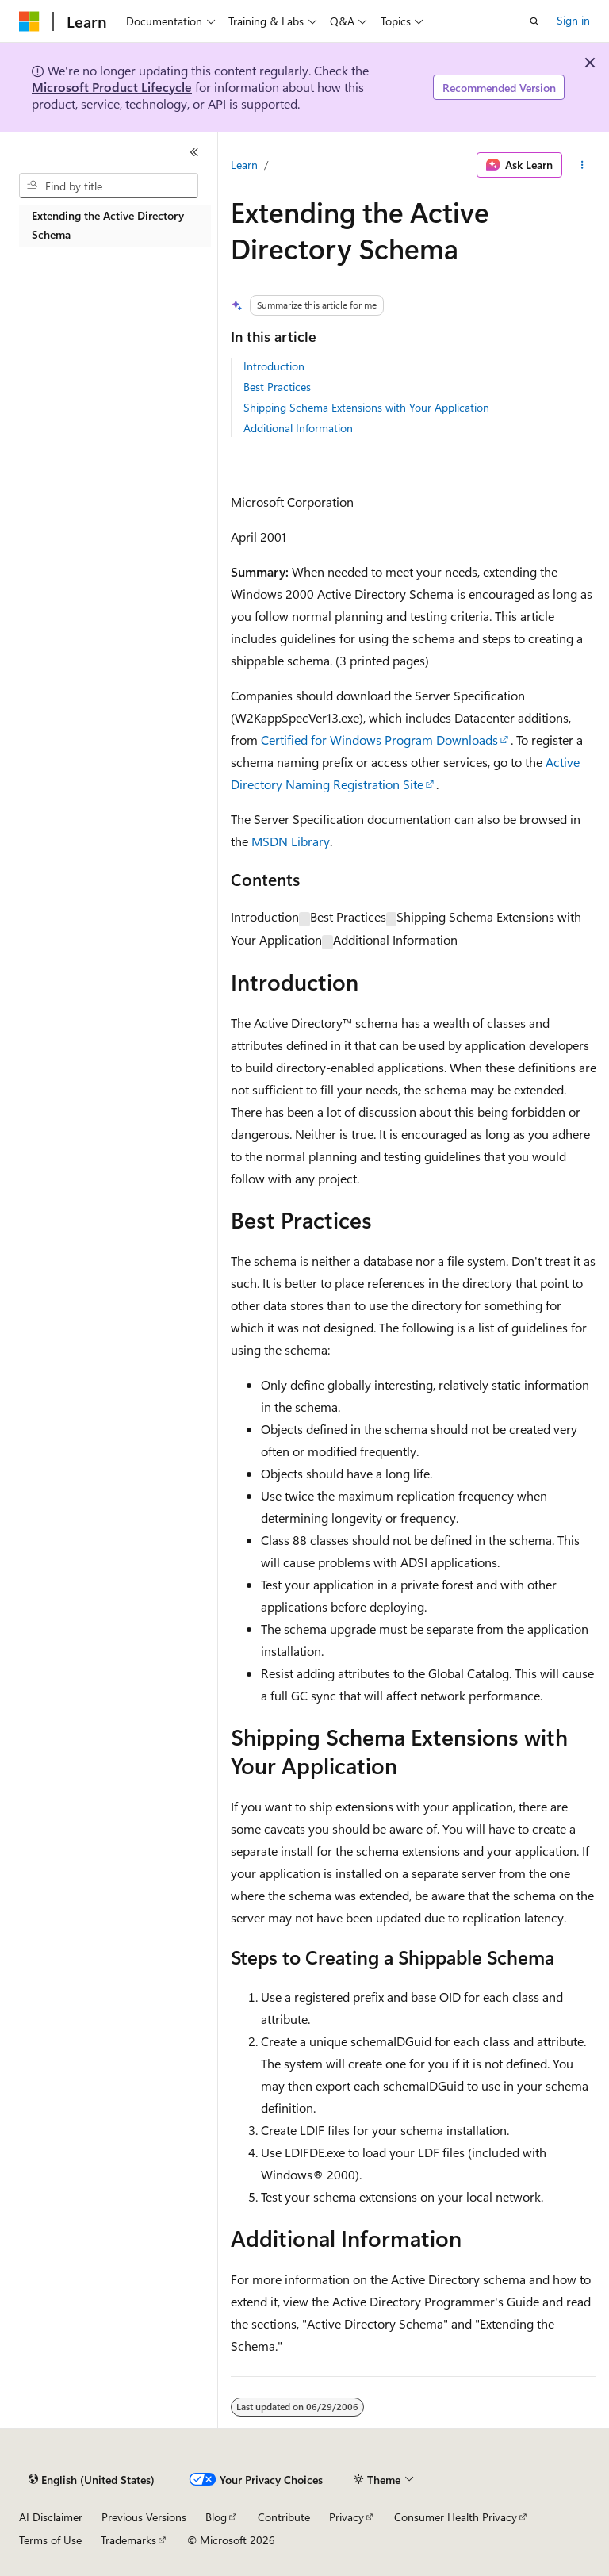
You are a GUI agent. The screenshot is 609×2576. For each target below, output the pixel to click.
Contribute (284, 2516)
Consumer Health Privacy (455, 2516)
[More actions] (582, 165)
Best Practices (277, 386)
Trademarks (128, 2539)
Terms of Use (50, 2539)
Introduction (273, 366)
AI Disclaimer (50, 2516)
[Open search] (534, 21)
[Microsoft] (29, 21)
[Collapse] (194, 152)
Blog (216, 2516)
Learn (244, 164)
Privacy (346, 2516)
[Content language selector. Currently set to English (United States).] (91, 2480)
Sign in (573, 20)
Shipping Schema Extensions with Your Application (366, 407)
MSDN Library (290, 841)
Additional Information (298, 427)
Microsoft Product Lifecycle (112, 87)
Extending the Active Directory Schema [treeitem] (108, 225)
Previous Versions (144, 2516)
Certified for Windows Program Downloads (379, 739)
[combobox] (108, 185)
